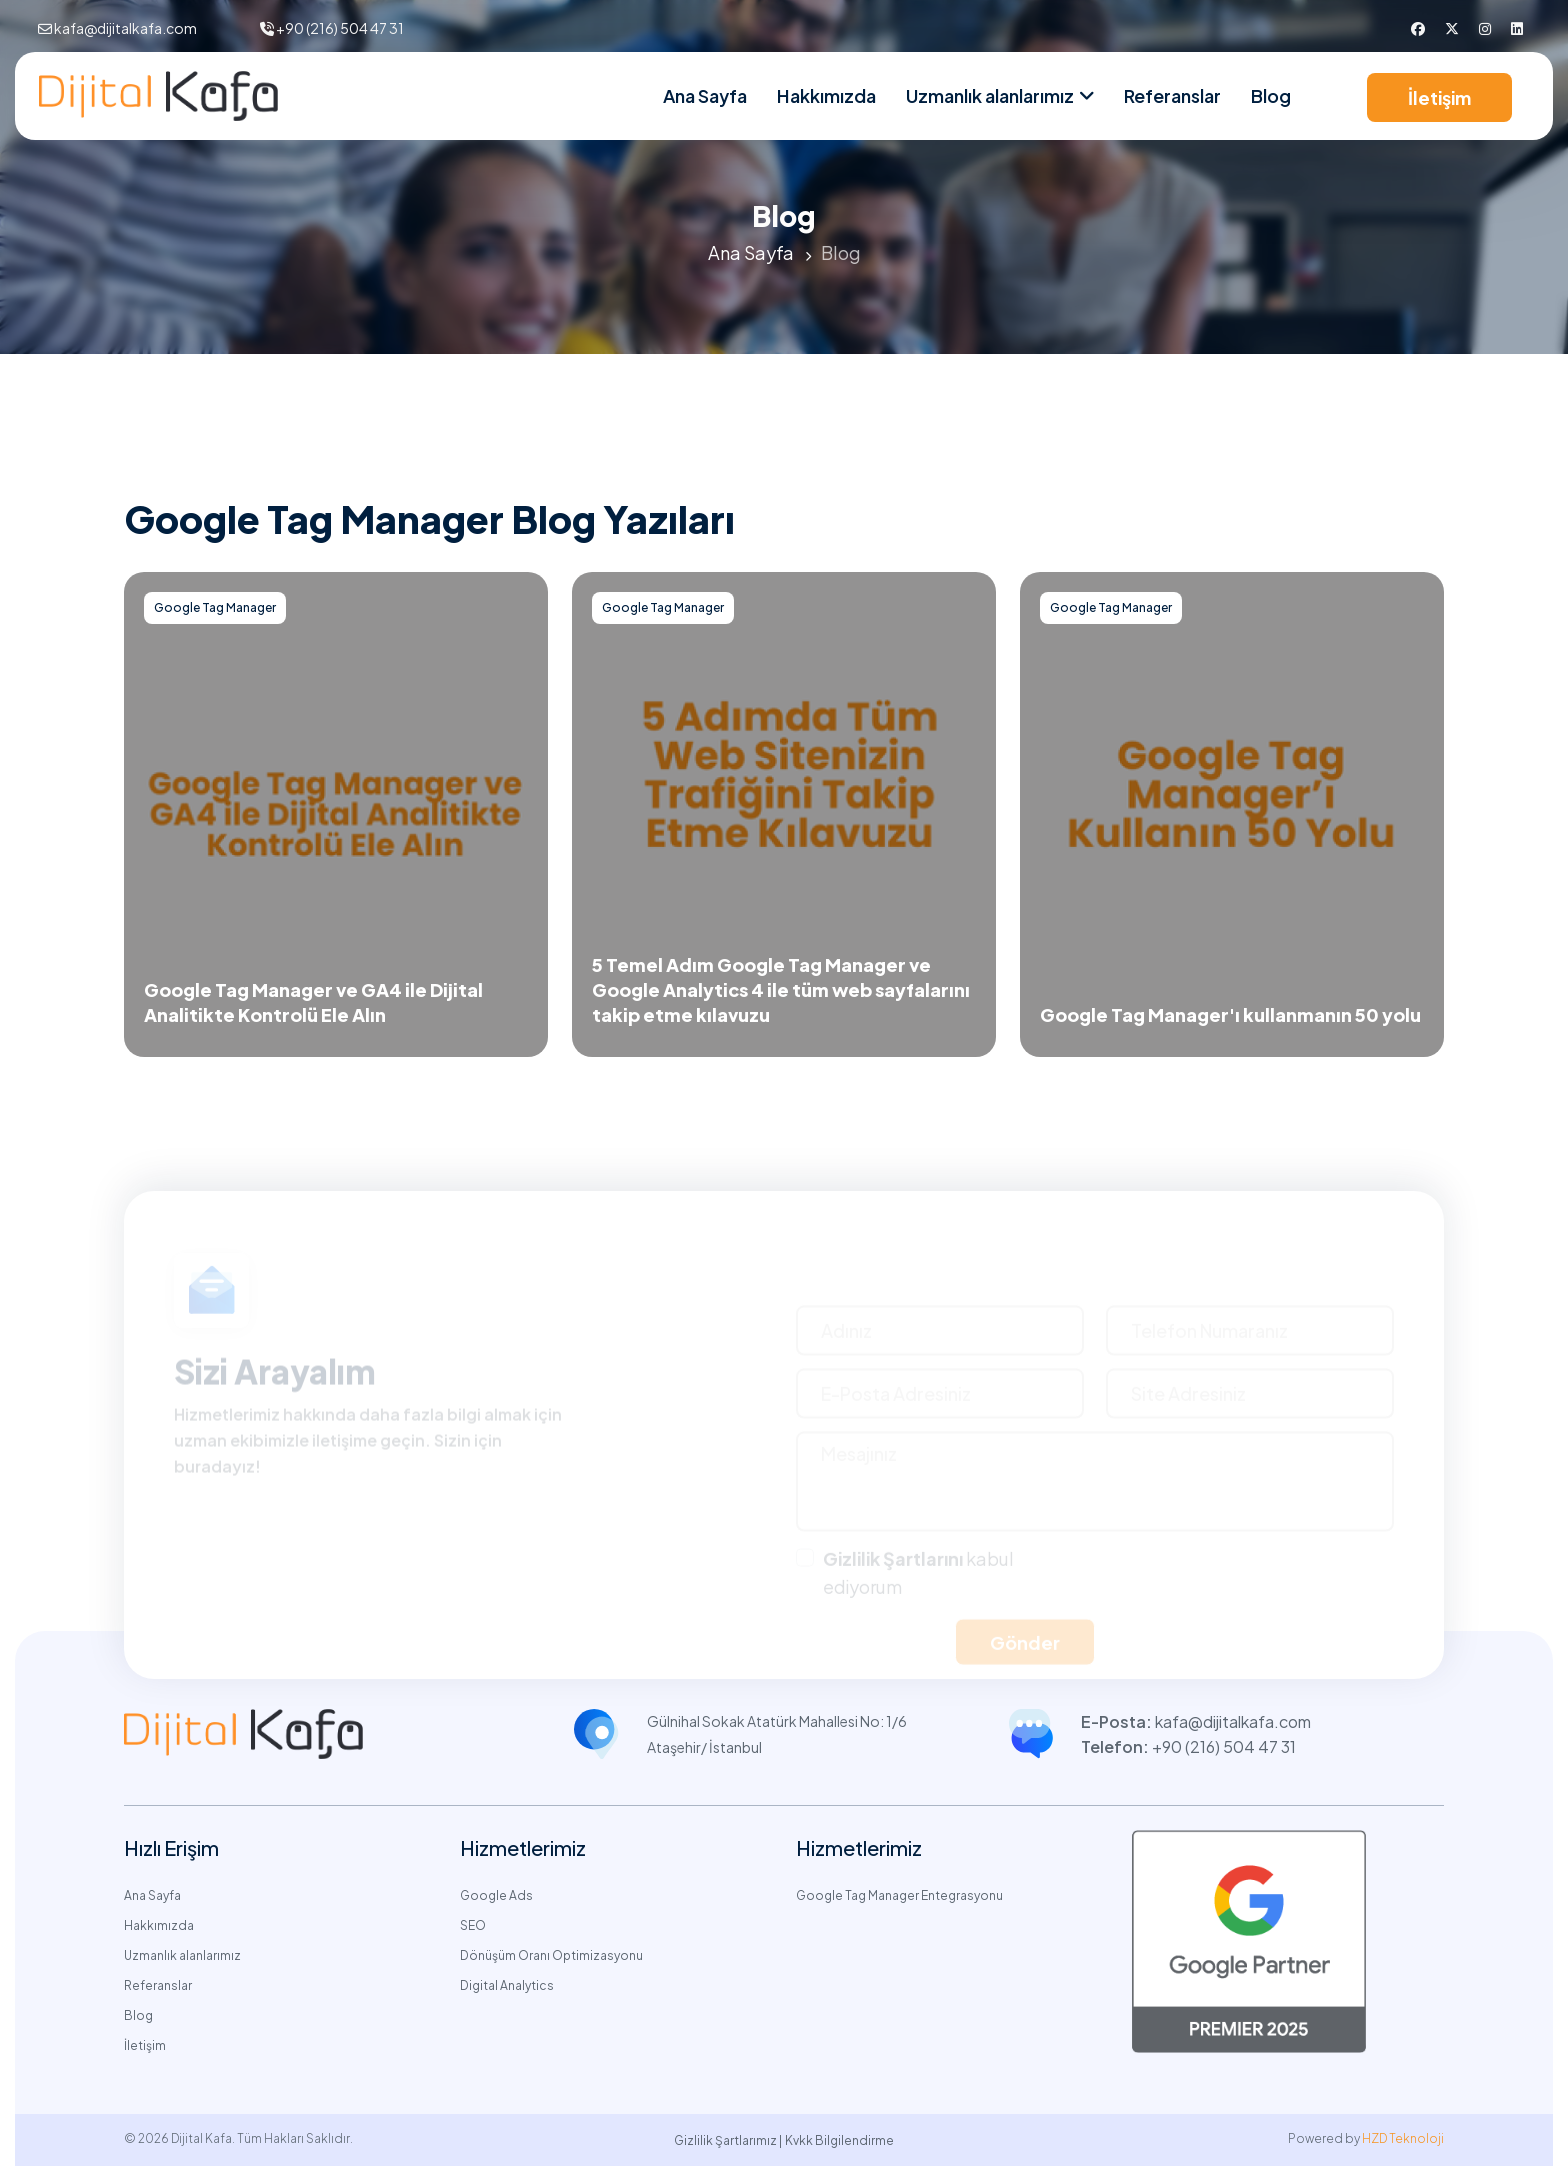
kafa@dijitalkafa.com (125, 28)
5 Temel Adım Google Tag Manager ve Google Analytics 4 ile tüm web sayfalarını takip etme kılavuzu (781, 989)
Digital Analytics (507, 1985)
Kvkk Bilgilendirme (839, 2140)
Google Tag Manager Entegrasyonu (899, 1895)
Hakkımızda (826, 95)
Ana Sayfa (705, 95)
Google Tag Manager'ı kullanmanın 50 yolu (1230, 1014)
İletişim (1439, 97)
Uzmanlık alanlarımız (182, 1955)
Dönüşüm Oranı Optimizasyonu (551, 1955)
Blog (1271, 95)
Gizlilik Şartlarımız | (728, 2140)
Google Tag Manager (215, 607)
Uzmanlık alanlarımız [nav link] (990, 95)
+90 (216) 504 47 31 (340, 28)
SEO (473, 1925)
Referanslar (1172, 95)
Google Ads (496, 1895)
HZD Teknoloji (1403, 2138)
